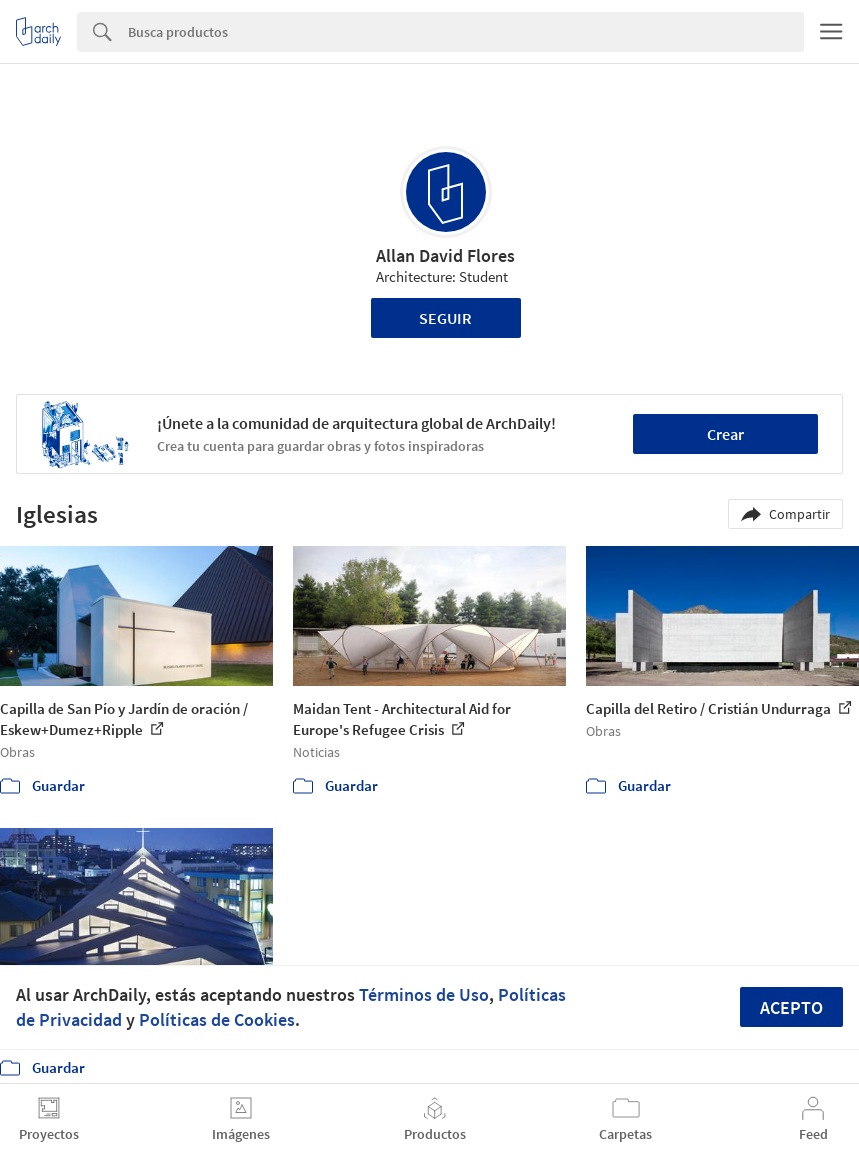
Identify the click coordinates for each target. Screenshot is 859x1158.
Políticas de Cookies (217, 1019)
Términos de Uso (424, 994)
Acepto (791, 1007)
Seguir (445, 318)
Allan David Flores (445, 255)
